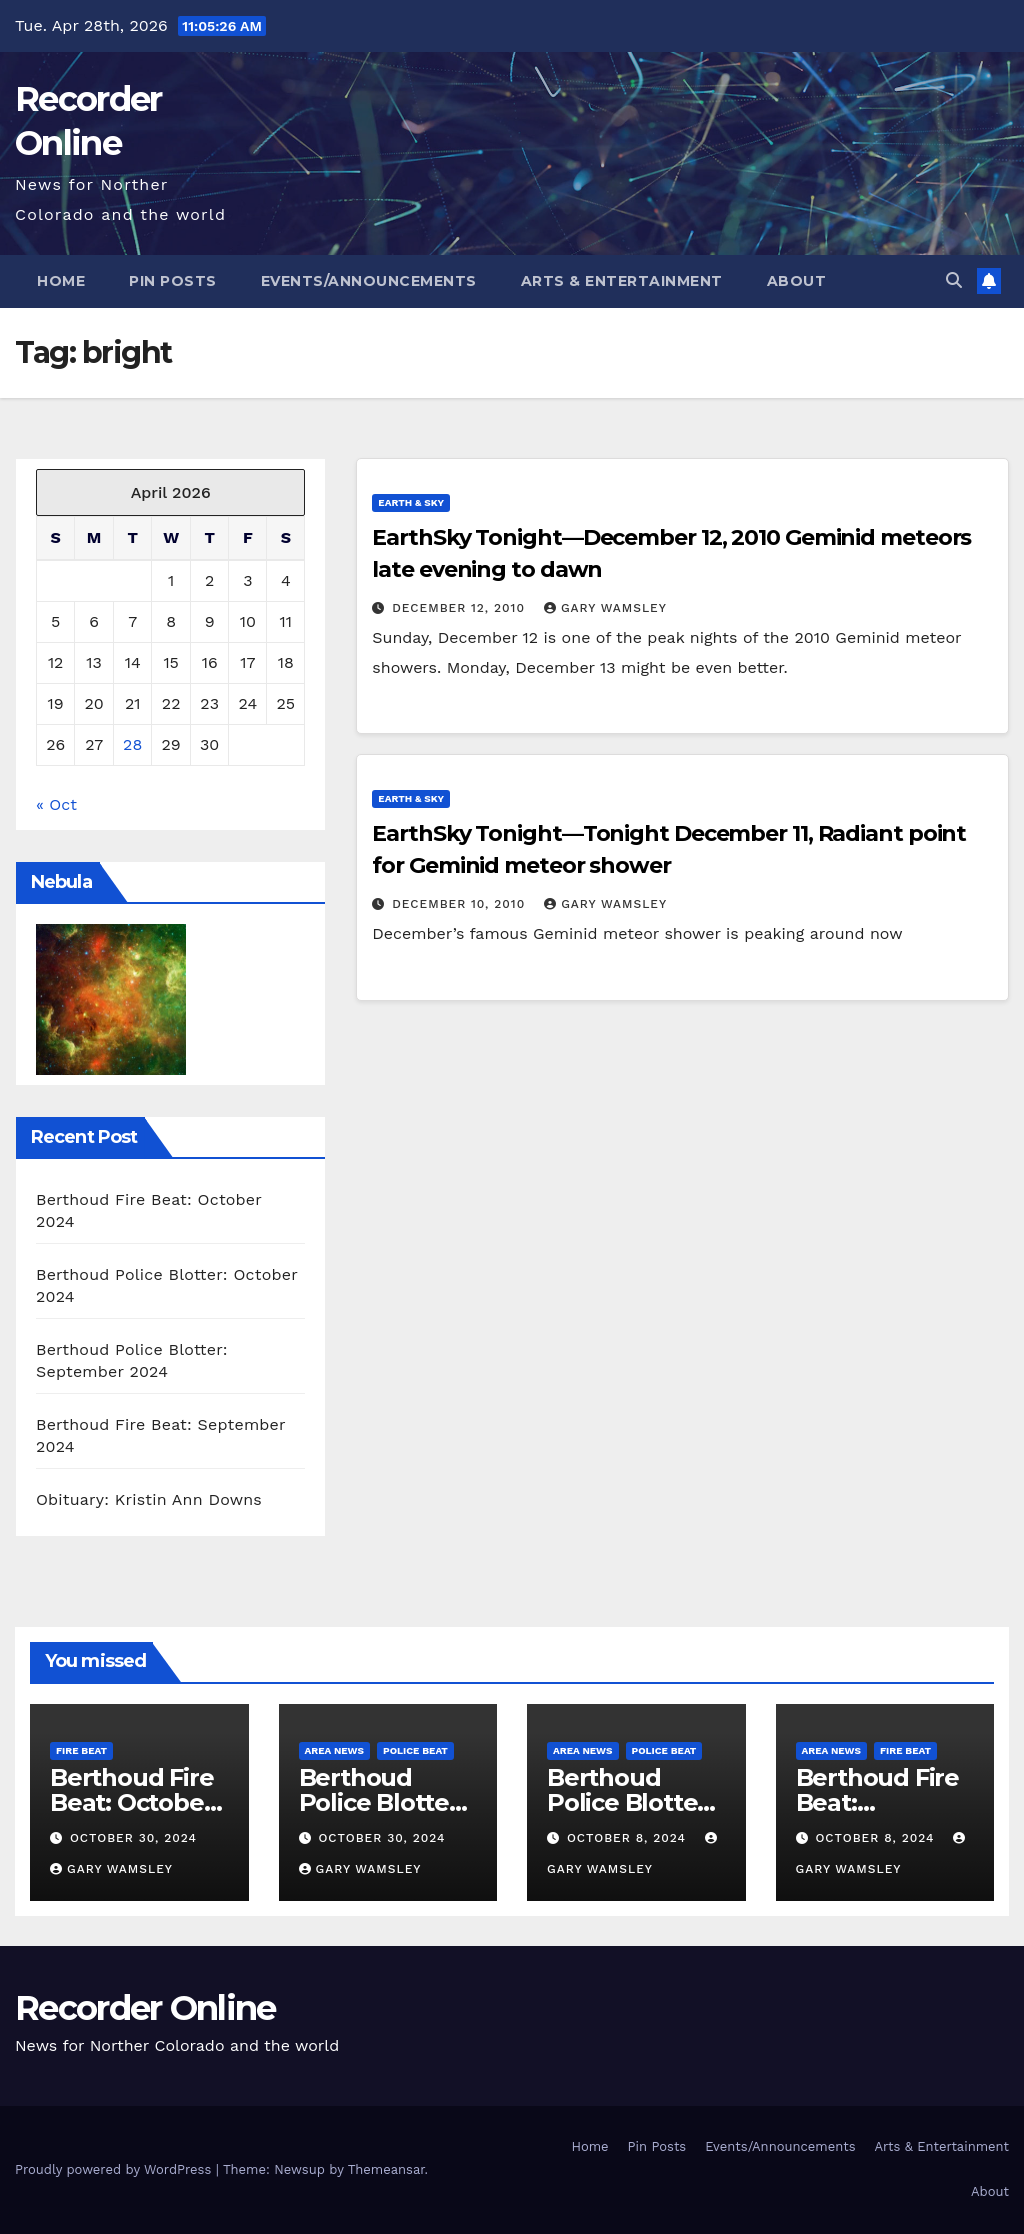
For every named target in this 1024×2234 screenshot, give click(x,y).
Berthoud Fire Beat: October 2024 (131, 1802)
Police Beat (415, 1750)
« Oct (56, 804)
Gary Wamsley (605, 608)
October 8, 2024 (629, 1838)
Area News (335, 1750)
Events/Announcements (369, 281)
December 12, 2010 (461, 608)
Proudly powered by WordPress (115, 2169)
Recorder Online (145, 2008)
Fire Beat (81, 1750)
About (797, 281)
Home (61, 281)
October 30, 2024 (133, 1838)
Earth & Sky (411, 502)
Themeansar (386, 2169)
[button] (954, 280)
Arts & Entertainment (622, 281)
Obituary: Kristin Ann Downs (149, 1499)
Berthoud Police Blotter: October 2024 (382, 1802)
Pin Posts (173, 281)
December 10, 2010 (461, 904)
